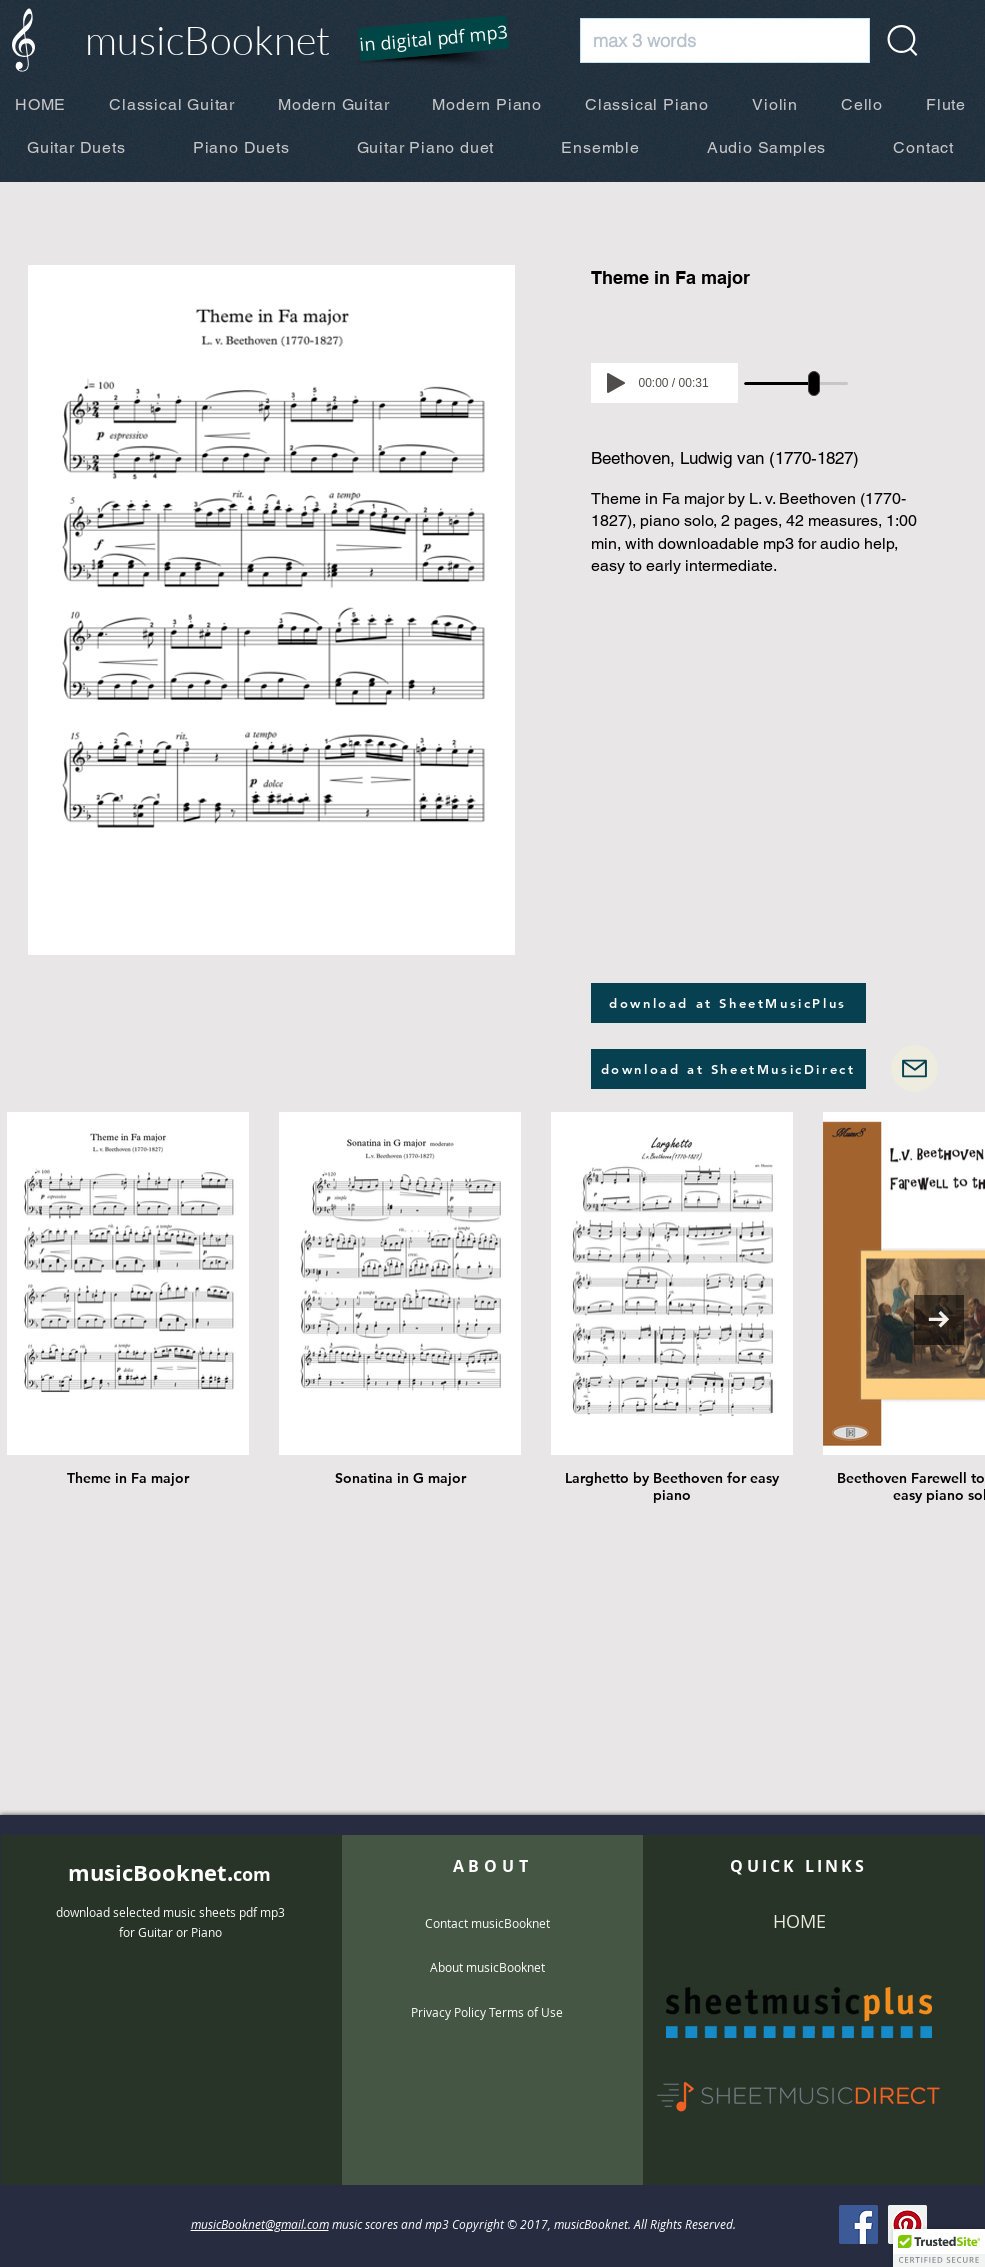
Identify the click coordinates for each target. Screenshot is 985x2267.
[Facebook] (858, 2224)
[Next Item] (939, 1320)
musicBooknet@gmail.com (260, 2224)
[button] (420, 40)
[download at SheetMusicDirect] (728, 1069)
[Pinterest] (907, 2224)
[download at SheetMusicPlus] (728, 1003)
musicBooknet (207, 39)
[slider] (814, 383)
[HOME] (799, 1922)
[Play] (616, 383)
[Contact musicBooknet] (487, 1923)
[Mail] (914, 1068)
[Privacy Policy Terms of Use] (487, 2012)
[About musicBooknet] (487, 1967)
